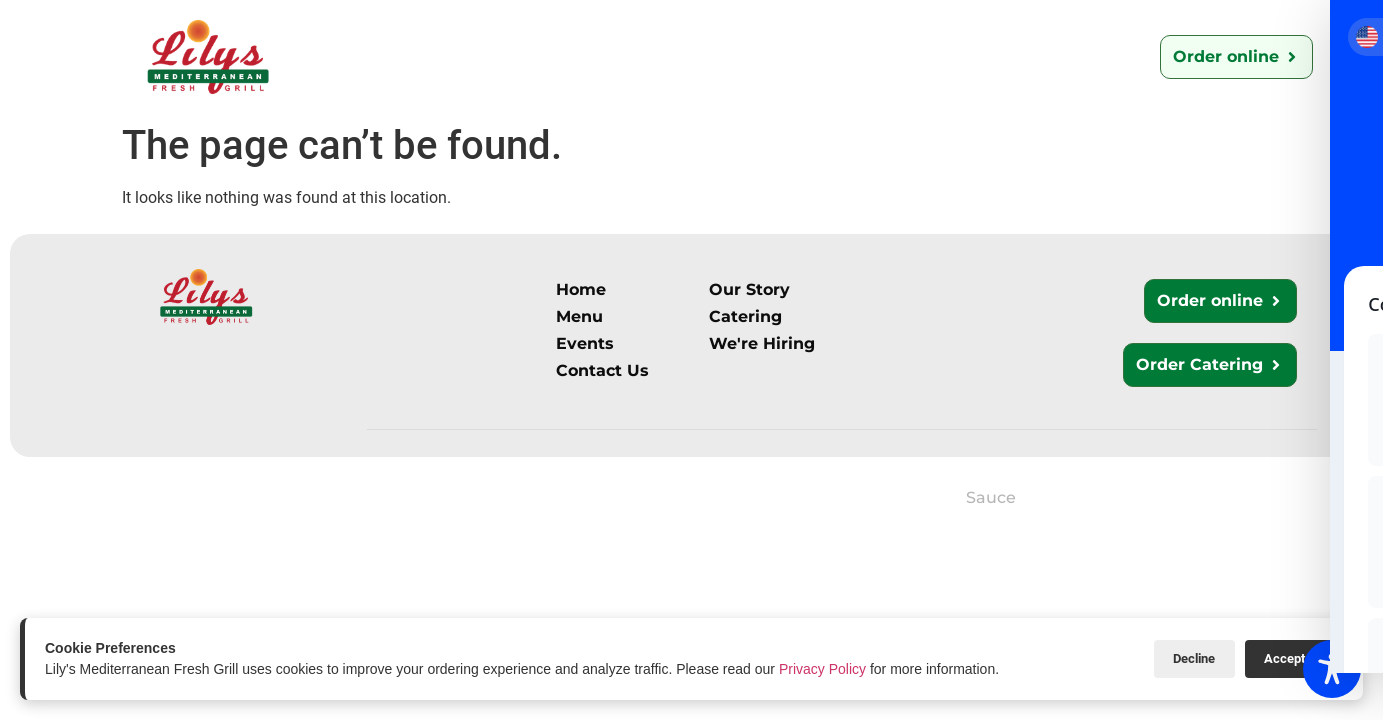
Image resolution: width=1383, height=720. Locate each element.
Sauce (991, 497)
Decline (1193, 658)
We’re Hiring (883, 56)
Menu (520, 56)
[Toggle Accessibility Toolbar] (1332, 669)
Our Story (416, 56)
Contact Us (743, 56)
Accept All (1293, 658)
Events (1005, 56)
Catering (620, 56)
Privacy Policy (822, 669)
